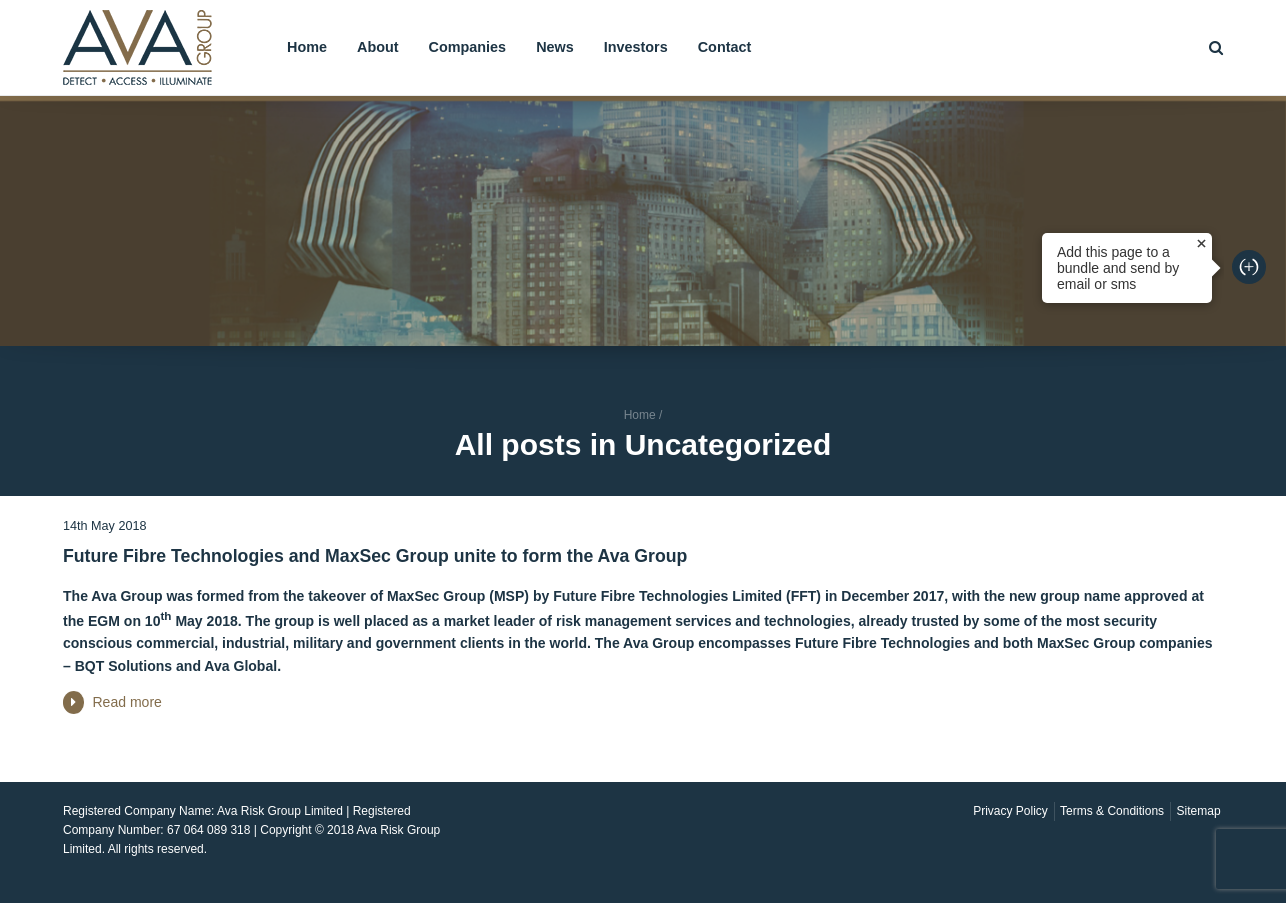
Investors (636, 47)
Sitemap (1199, 811)
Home (307, 47)
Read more (126, 702)
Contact (725, 47)
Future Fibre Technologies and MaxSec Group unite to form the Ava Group (375, 556)
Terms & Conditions (1112, 811)
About (378, 47)
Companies (468, 47)
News (555, 47)
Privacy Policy (1010, 811)
